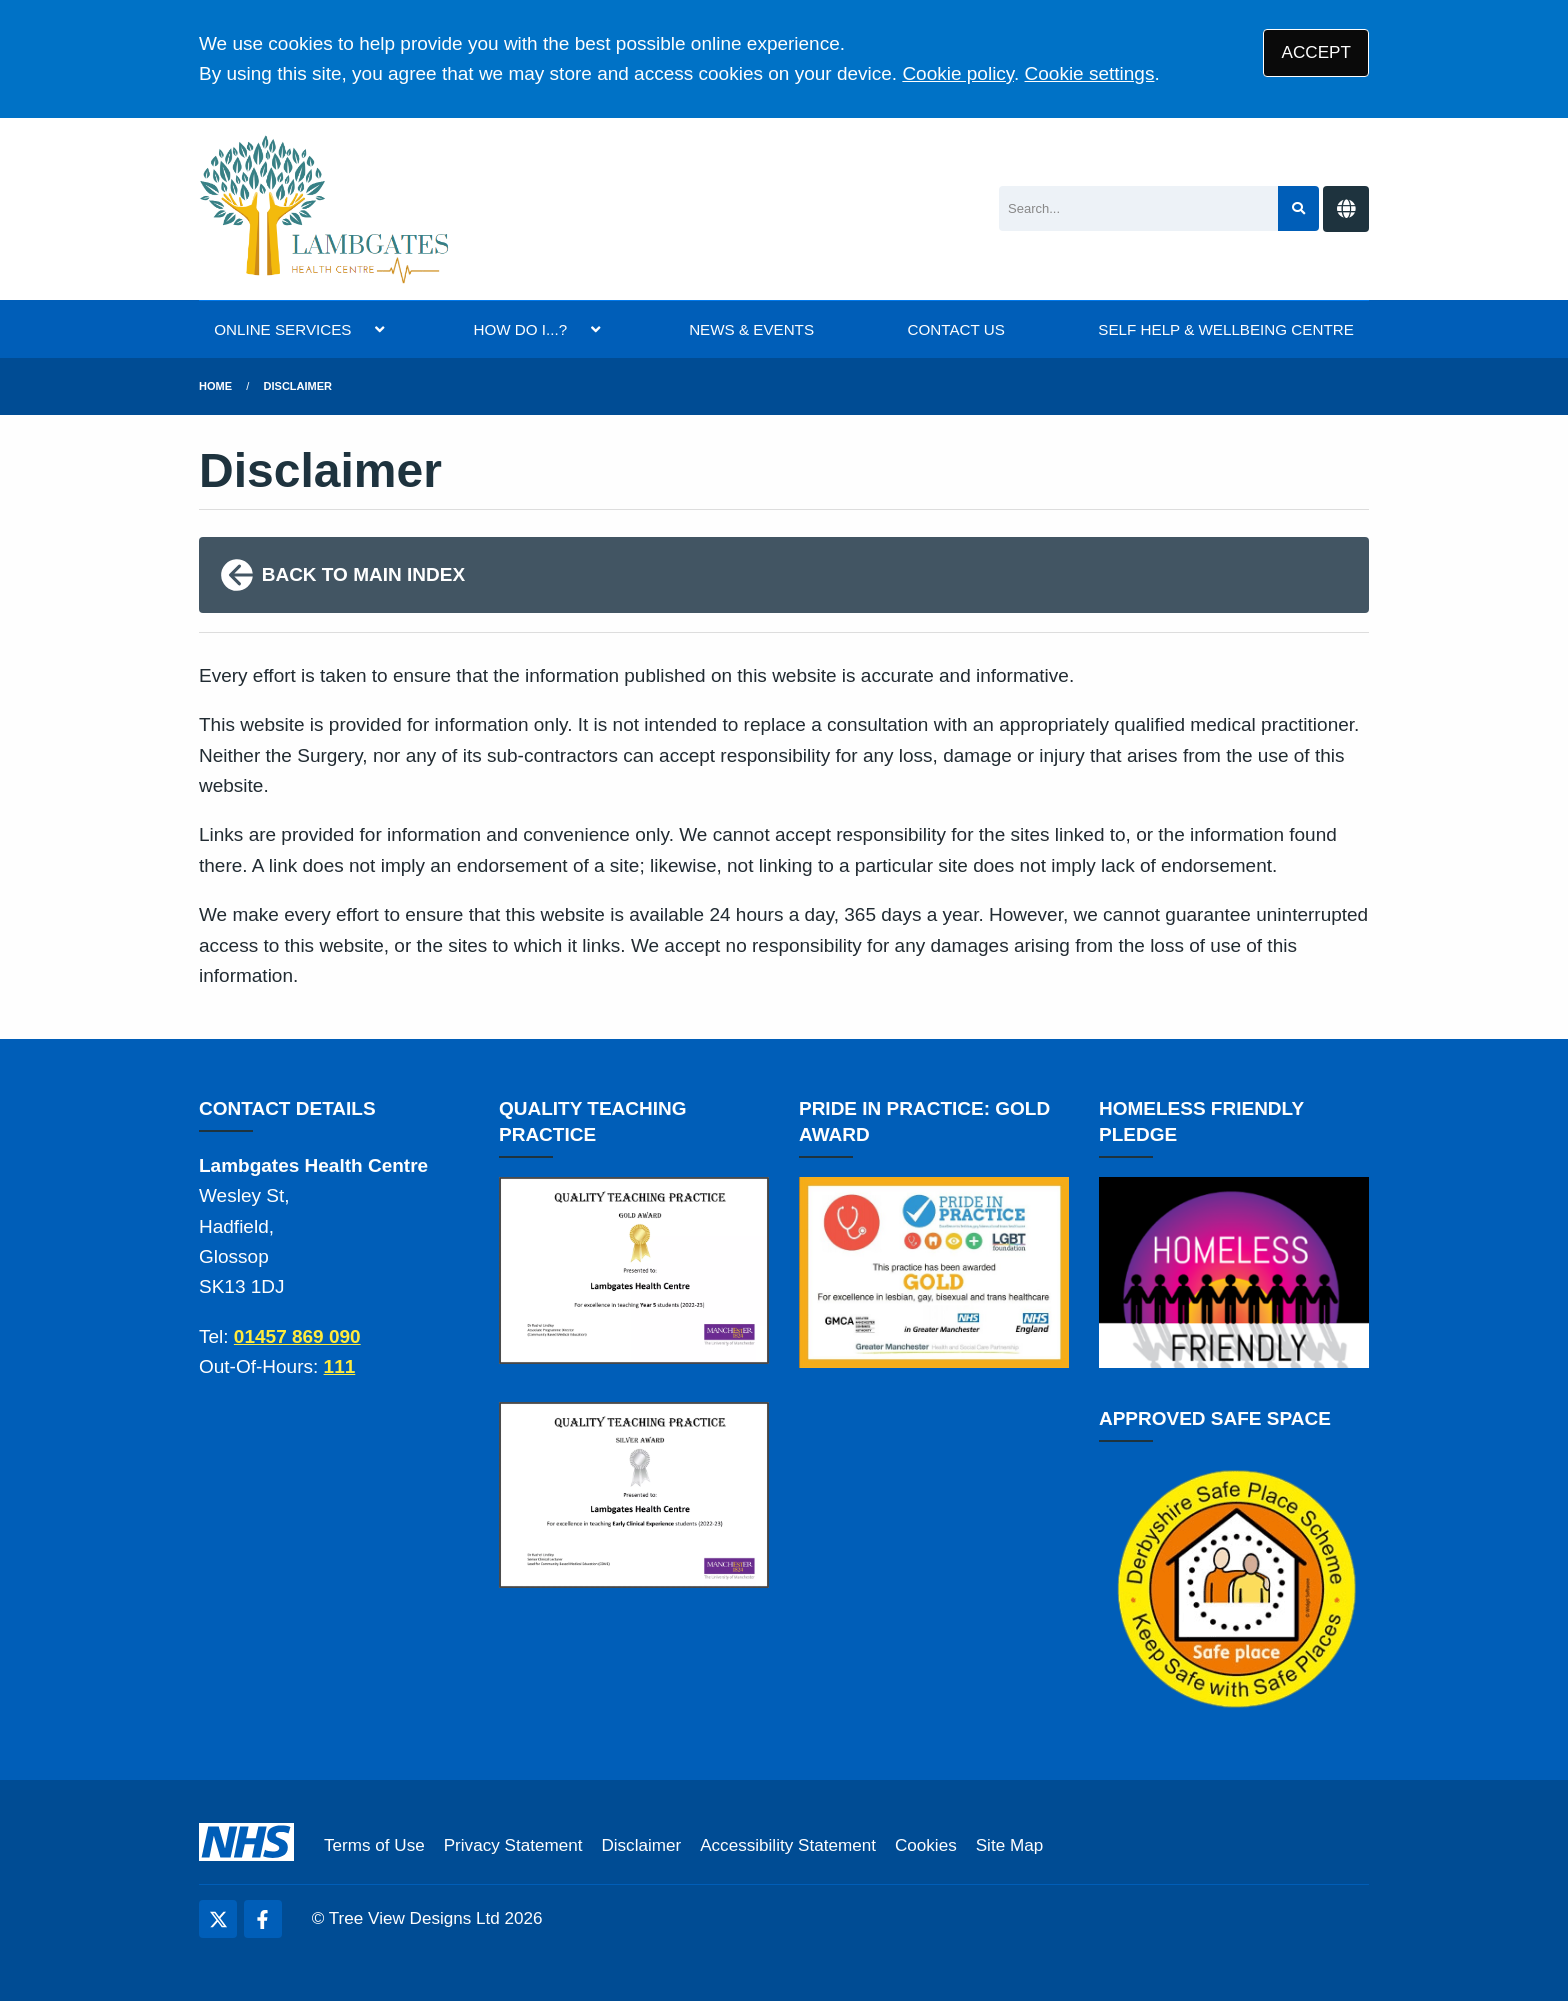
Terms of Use (374, 1845)
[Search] (1138, 208)
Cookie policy (958, 73)
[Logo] (325, 209)
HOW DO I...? (520, 329)
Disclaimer (298, 386)
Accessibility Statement (788, 1845)
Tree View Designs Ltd (414, 1918)
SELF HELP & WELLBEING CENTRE (1225, 329)
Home (215, 386)
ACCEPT (1316, 52)
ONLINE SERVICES (282, 329)
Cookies (926, 1845)
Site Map (1009, 1845)
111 (340, 1366)
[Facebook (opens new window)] (263, 1919)
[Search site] (1298, 208)
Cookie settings (1090, 73)
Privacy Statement (513, 1845)
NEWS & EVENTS (751, 329)
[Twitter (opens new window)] (218, 1919)
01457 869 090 (297, 1336)
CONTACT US (956, 329)
